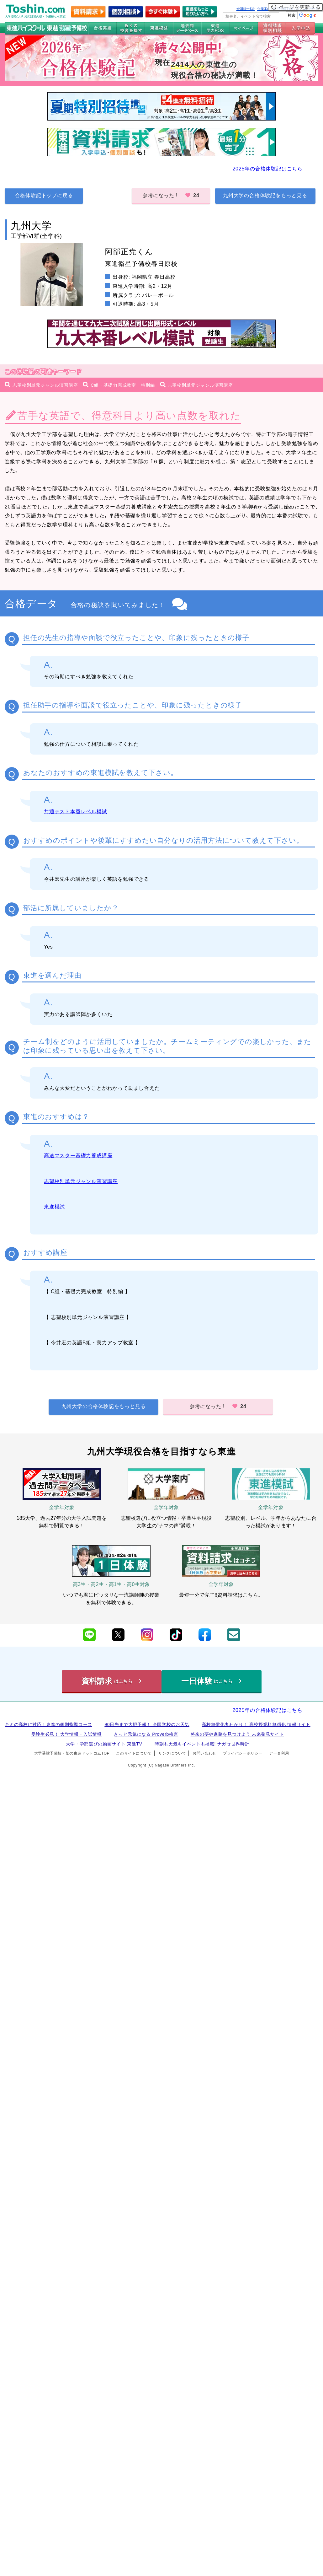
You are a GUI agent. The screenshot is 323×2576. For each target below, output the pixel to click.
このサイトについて (133, 1753)
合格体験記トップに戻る (44, 195)
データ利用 (279, 1753)
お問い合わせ (204, 1753)
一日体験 (211, 1681)
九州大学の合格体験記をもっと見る (265, 195)
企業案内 (263, 9)
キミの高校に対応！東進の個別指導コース (48, 1724)
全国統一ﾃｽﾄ (245, 9)
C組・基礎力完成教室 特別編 (123, 385)
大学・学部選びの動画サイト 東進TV (104, 1743)
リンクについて (172, 1753)
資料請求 (112, 1681)
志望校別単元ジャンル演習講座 (45, 385)
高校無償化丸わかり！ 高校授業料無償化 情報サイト (256, 1724)
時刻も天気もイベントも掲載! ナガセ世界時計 (202, 1743)
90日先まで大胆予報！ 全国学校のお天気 (146, 1724)
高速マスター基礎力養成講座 (78, 1155)
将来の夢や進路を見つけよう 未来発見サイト (237, 1734)
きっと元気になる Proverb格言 (146, 1734)
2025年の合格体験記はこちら (267, 168)
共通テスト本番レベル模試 (75, 811)
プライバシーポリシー (242, 1753)
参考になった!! (171, 195)
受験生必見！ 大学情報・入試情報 (66, 1734)
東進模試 (54, 1206)
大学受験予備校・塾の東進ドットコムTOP (71, 1753)
